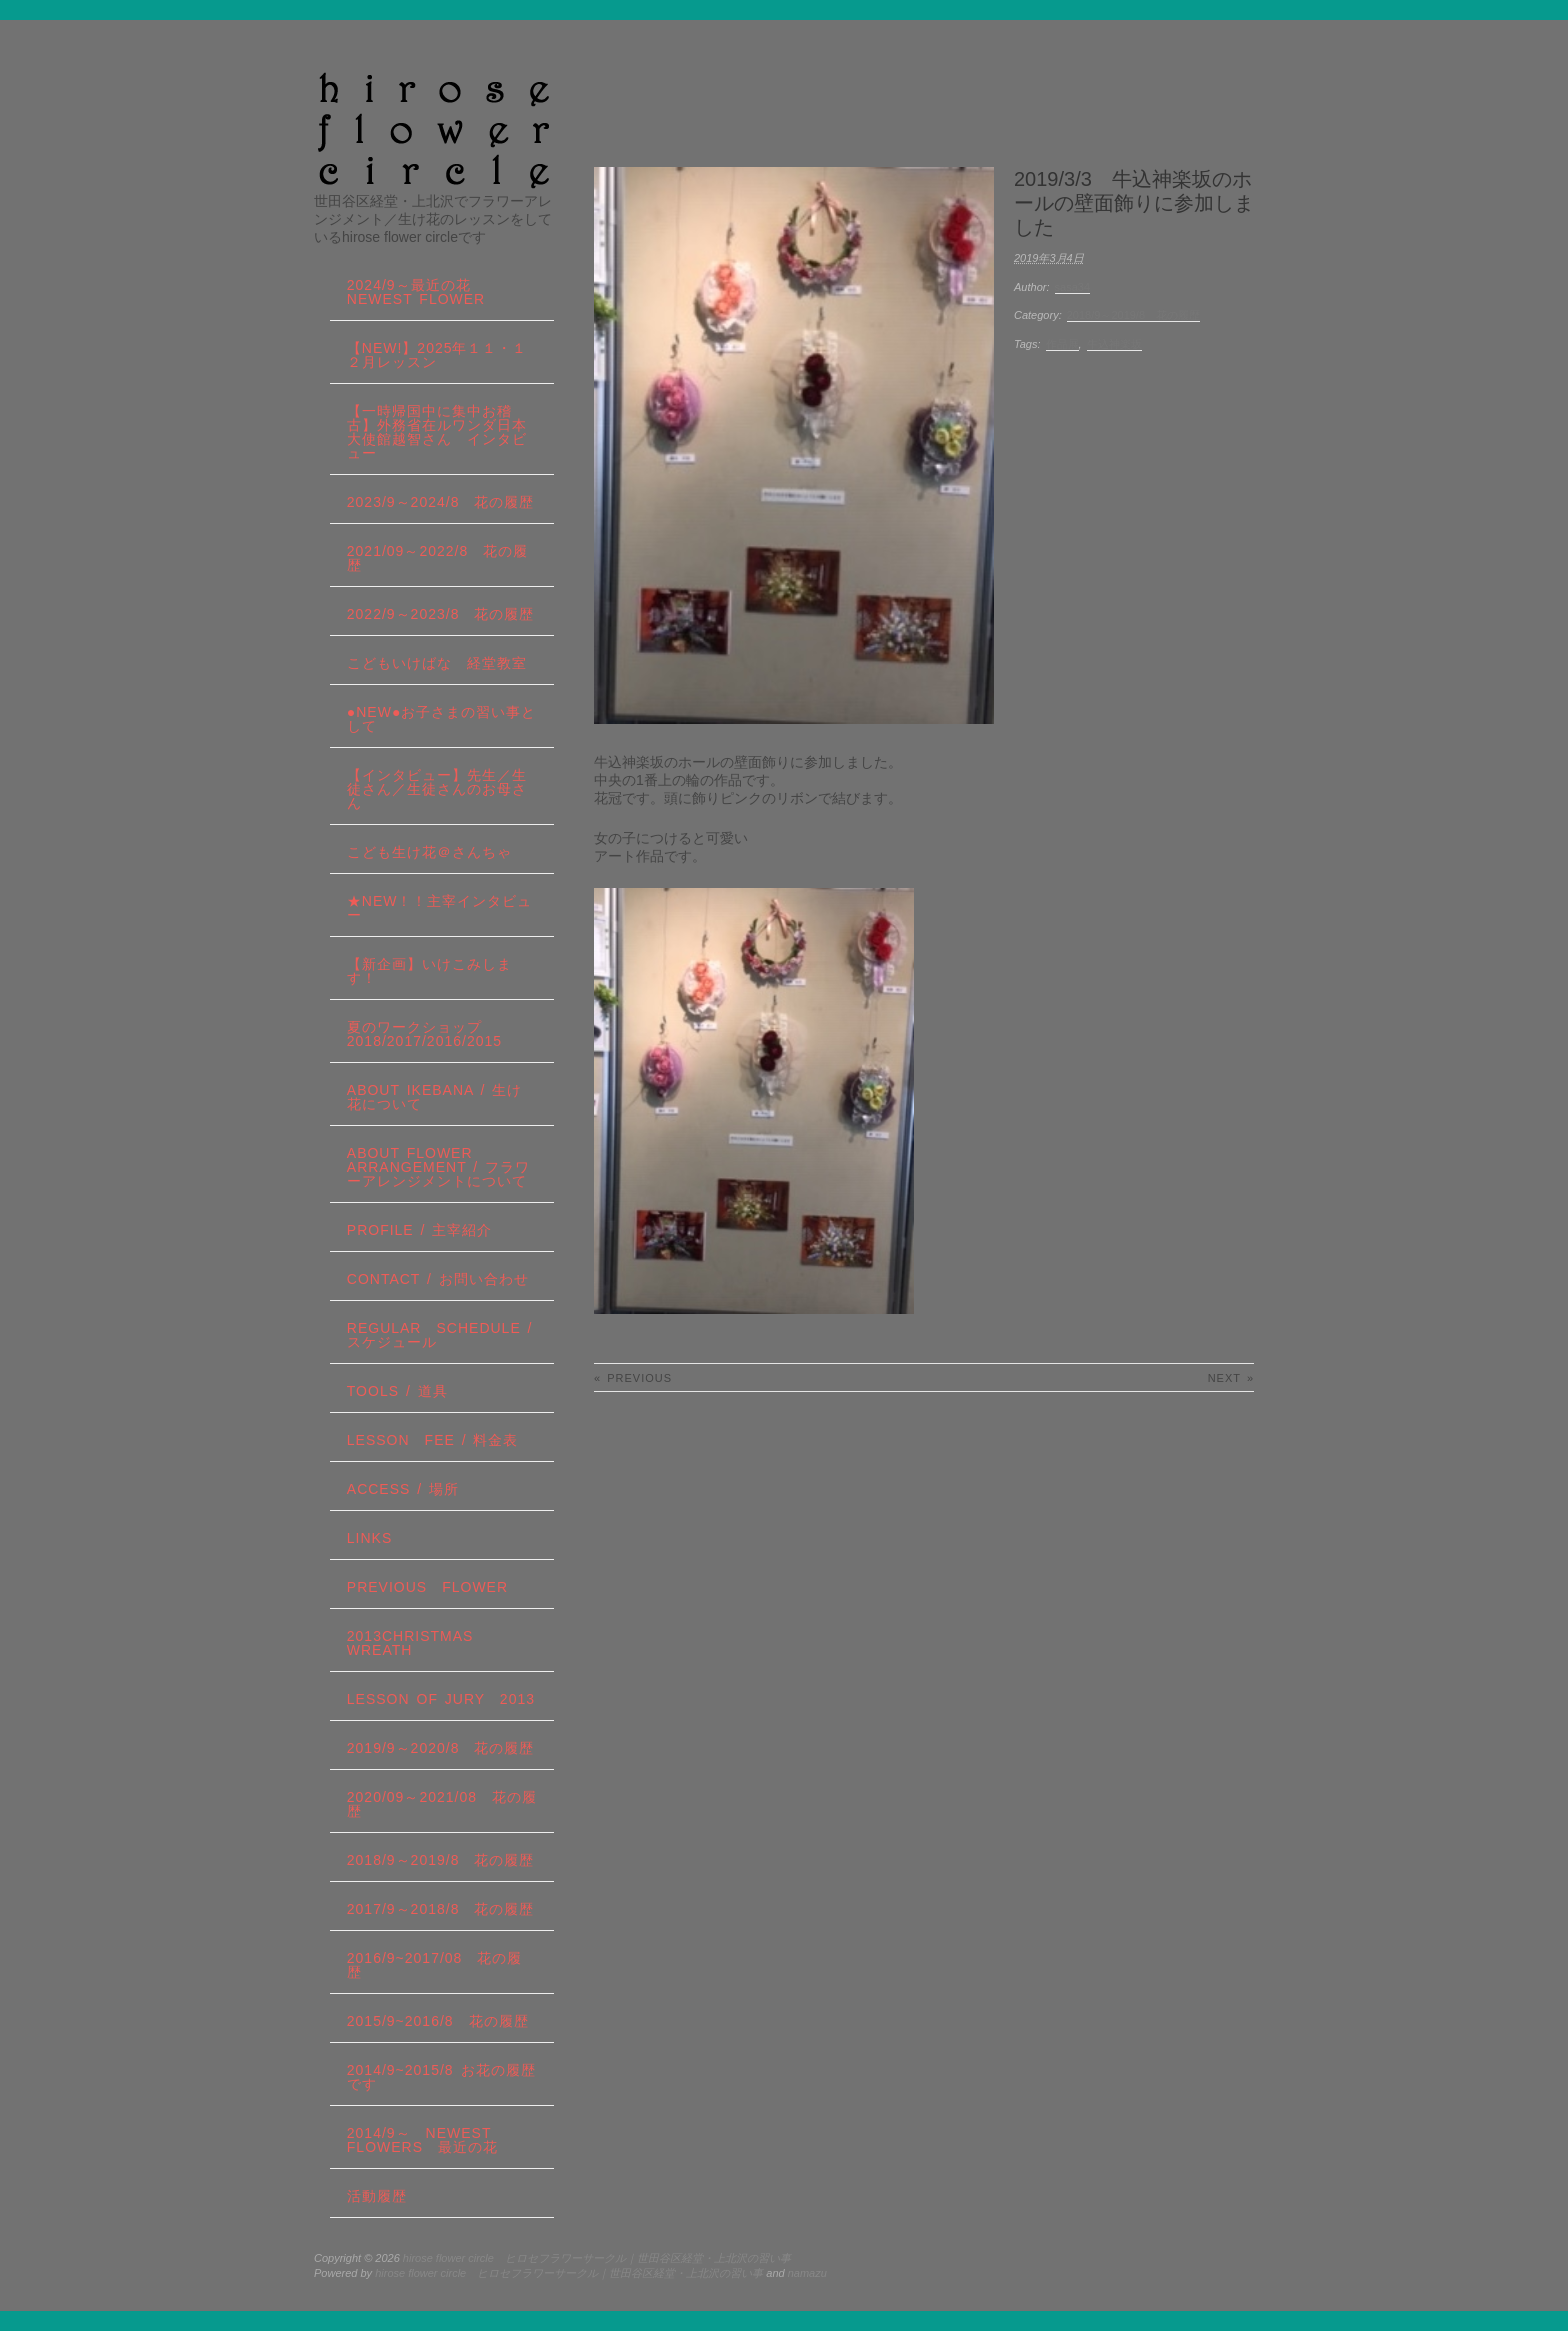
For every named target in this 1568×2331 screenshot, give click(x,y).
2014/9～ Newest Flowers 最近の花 (422, 2140)
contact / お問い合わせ (438, 1279)
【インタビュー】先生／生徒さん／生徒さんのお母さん (437, 789)
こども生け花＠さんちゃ (429, 852)
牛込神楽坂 (1114, 344)
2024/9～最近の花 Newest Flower (416, 292)
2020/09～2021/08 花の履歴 (442, 1804)
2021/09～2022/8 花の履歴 (437, 558)
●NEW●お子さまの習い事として (442, 719)
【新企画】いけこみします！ (429, 971)
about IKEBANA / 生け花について (434, 1097)
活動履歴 (377, 2196)
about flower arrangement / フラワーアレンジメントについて (438, 1167)
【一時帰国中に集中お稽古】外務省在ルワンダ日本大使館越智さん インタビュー (437, 432)
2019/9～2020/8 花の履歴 (441, 1748)
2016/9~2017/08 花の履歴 (435, 1965)
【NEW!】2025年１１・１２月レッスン (437, 355)
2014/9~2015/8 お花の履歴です (441, 2077)
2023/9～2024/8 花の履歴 (441, 502)
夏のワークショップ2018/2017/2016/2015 (424, 1034)
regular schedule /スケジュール (440, 1335)
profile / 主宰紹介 (420, 1230)
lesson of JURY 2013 (441, 1699)
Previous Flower (427, 1587)
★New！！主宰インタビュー (440, 908)
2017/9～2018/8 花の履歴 (441, 1909)
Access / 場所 (403, 1489)
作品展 (1062, 344)
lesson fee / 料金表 (433, 1440)
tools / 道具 (397, 1391)
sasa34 (1072, 287)
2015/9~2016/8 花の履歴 (438, 2021)
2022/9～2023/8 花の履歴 (441, 614)
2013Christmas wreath (410, 1643)
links (369, 1538)
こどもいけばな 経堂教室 (437, 663)
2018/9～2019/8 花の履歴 (1133, 315)
